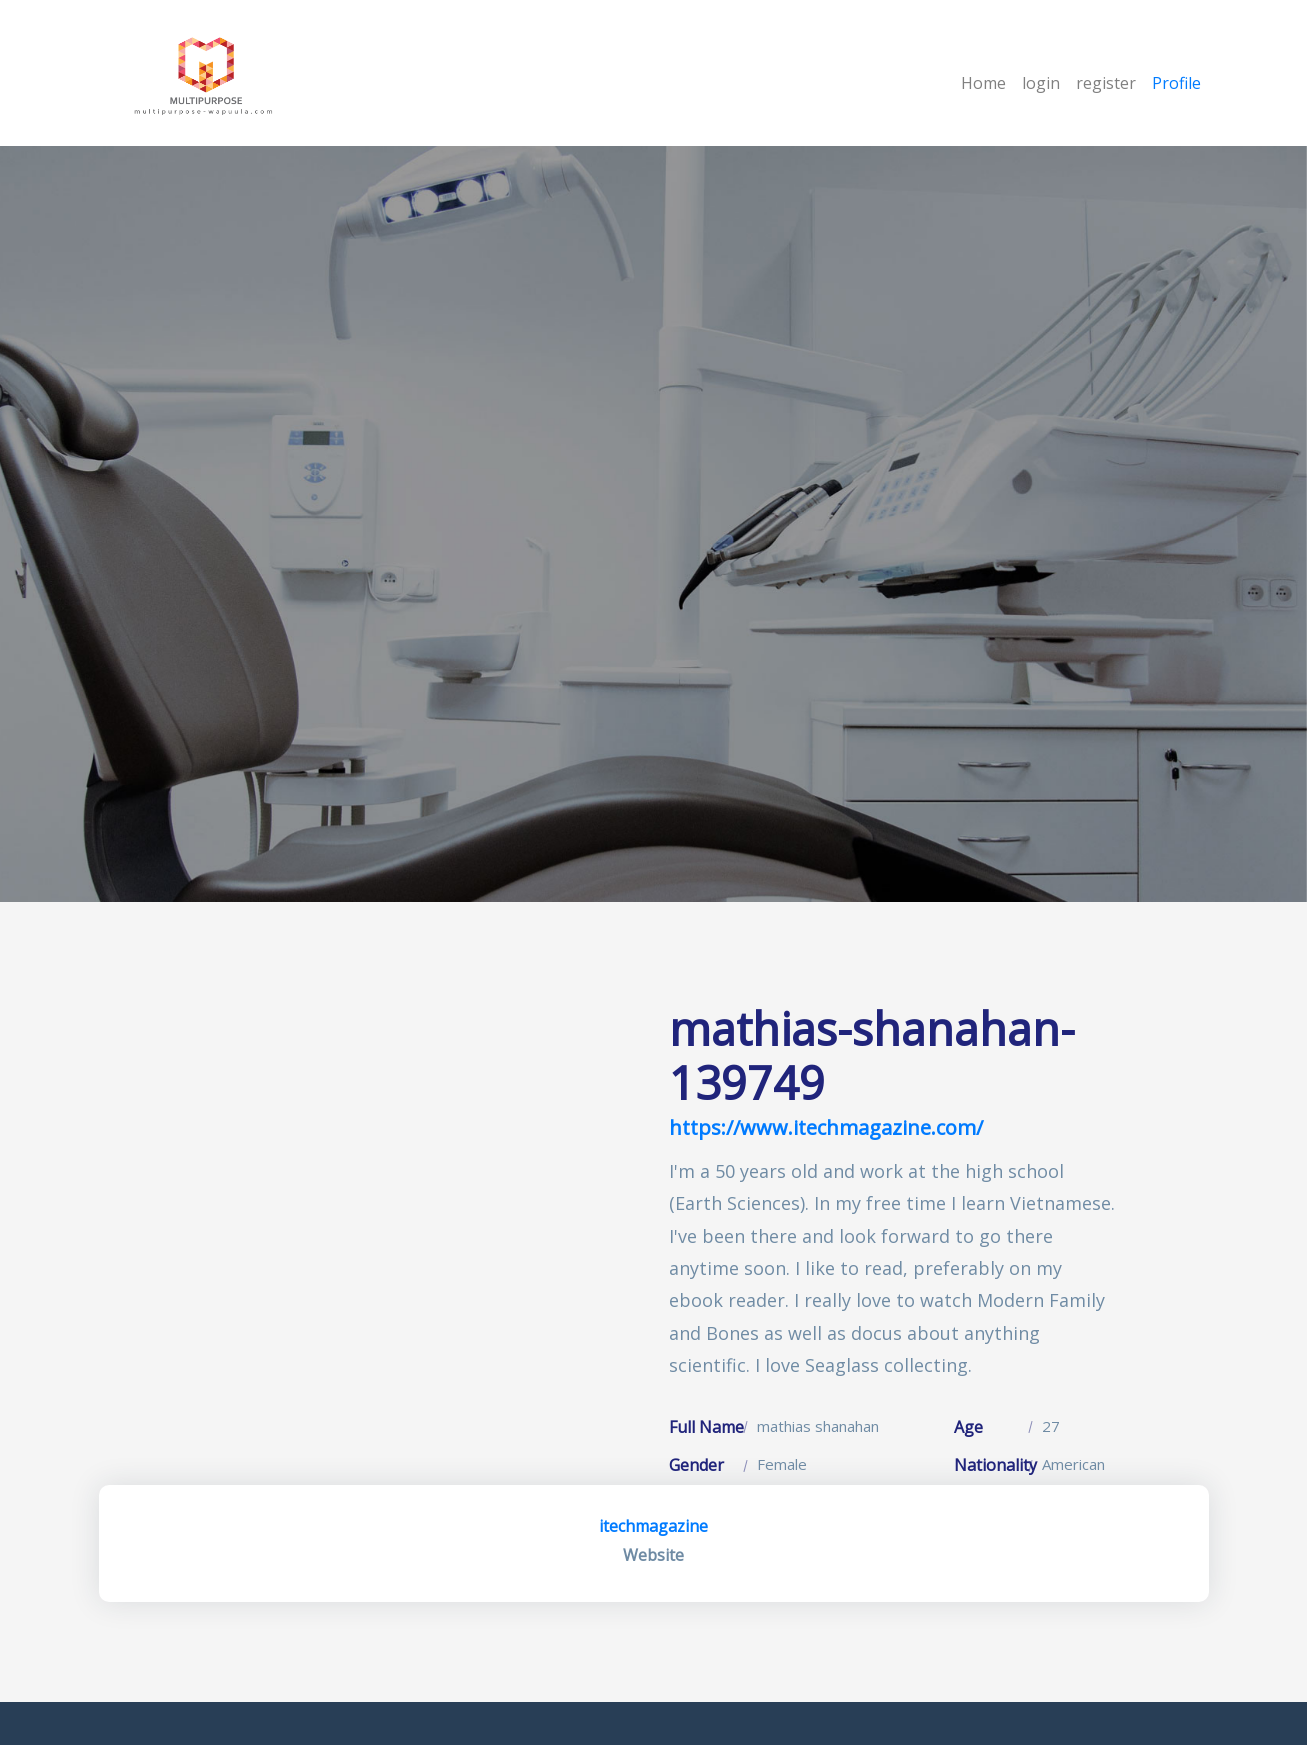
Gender (696, 1465)
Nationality (995, 1465)
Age (968, 1427)
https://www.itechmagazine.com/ (826, 1127)
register (1106, 83)
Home (983, 83)
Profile (1176, 83)
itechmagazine (653, 1526)
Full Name (706, 1427)
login (1041, 83)
